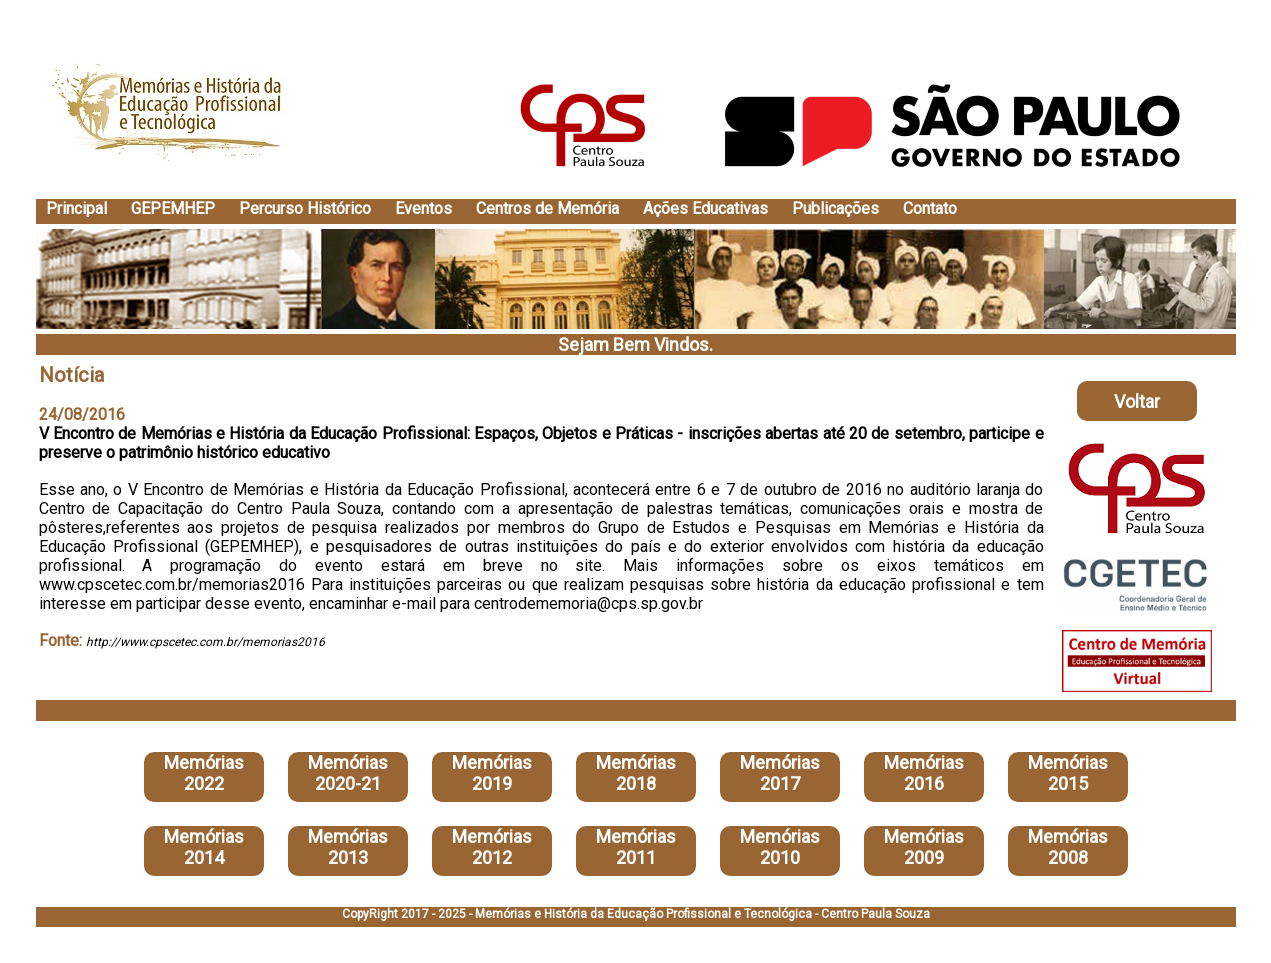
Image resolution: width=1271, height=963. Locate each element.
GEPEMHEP (173, 208)
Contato (930, 208)
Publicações (835, 208)
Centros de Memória (547, 208)
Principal (76, 208)
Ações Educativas (705, 208)
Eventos (423, 208)
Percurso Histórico (305, 208)
